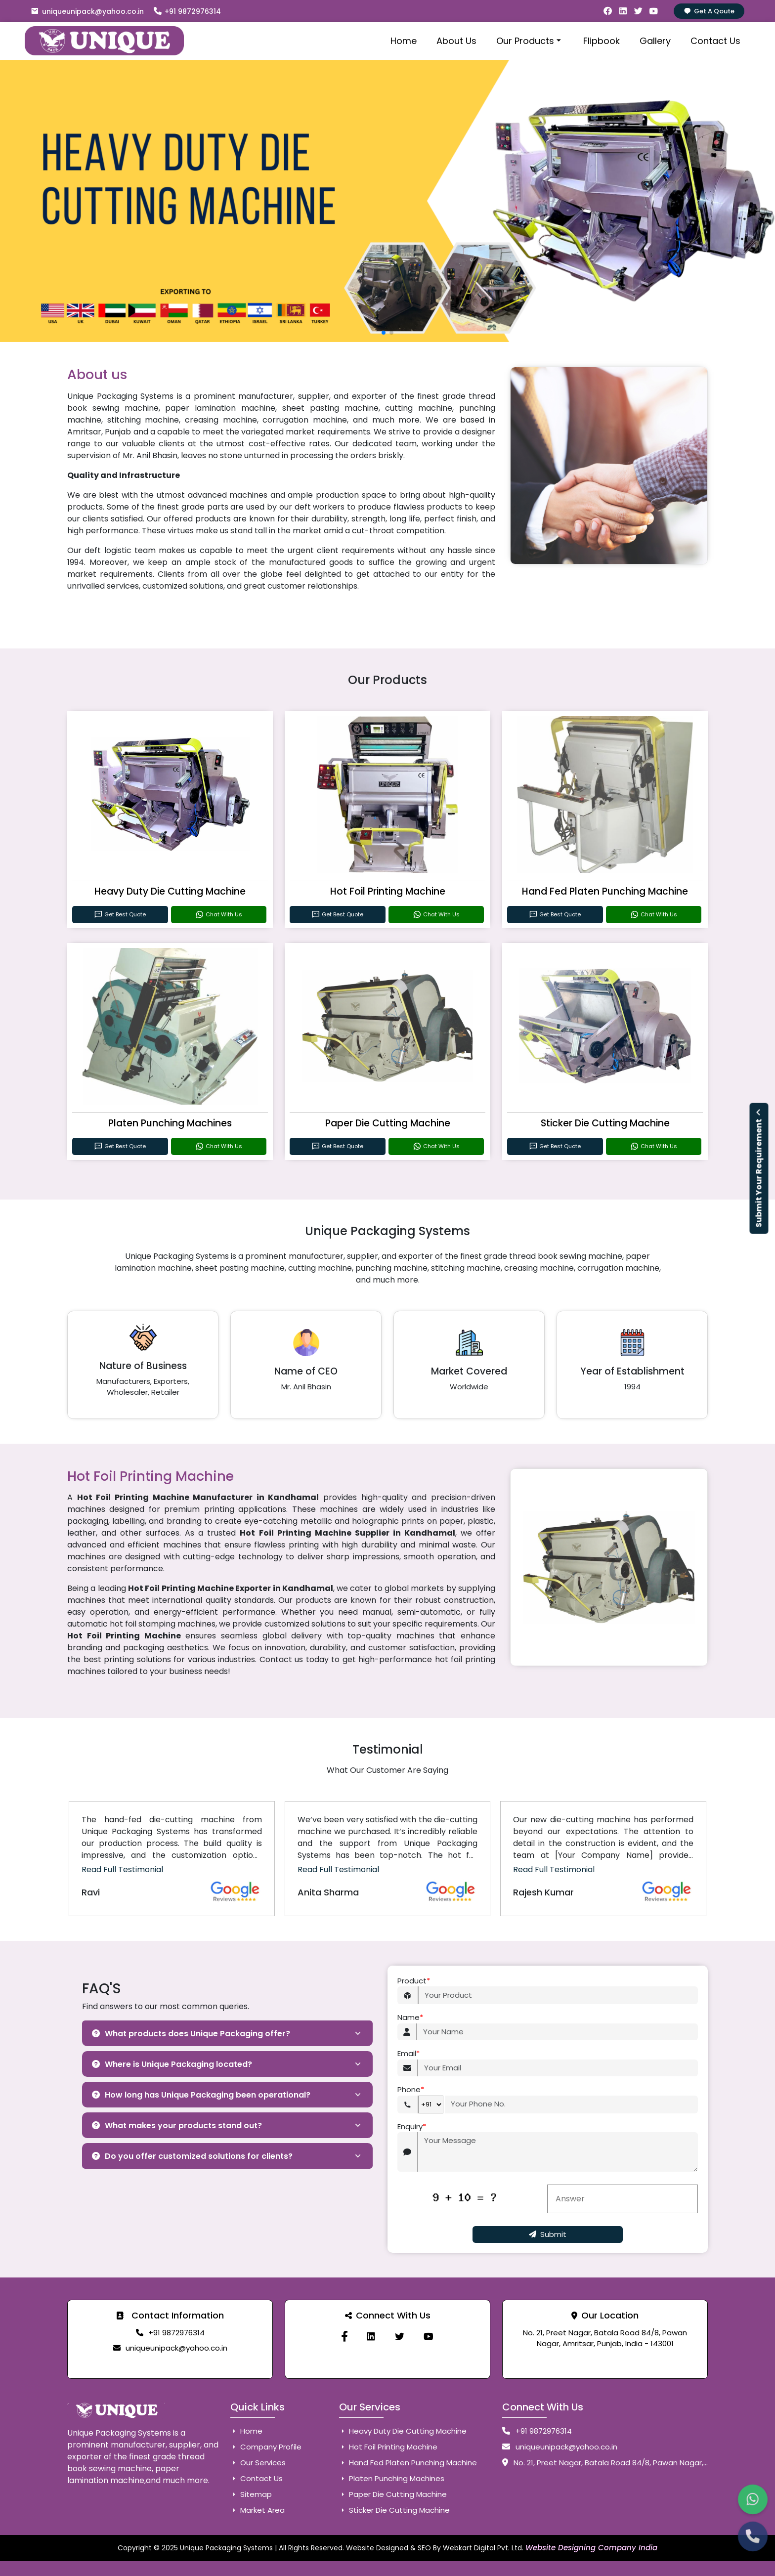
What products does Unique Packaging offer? (191, 2033)
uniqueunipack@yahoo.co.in (87, 11)
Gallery (655, 41)
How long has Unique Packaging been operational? (201, 2095)
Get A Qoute (709, 11)
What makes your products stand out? (177, 2125)
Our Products (529, 40)
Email (408, 2054)
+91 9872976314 (187, 11)
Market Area (257, 2510)
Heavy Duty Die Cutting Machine (170, 891)
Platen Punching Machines (170, 1123)
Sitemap (251, 2494)
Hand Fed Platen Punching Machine (605, 891)
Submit (547, 2234)
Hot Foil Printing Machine (387, 891)
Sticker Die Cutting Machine (605, 1123)
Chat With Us (218, 914)
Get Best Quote (120, 914)
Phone (410, 2090)
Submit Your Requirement (759, 1169)
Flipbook (601, 41)
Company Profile (265, 2447)
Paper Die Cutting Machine (387, 1123)
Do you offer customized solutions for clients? (192, 2156)
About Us (456, 41)
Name (410, 2017)
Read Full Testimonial (122, 1869)
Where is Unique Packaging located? (172, 2064)
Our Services (258, 2462)
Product (413, 1981)
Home (403, 41)
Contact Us (715, 41)
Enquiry (411, 2127)
